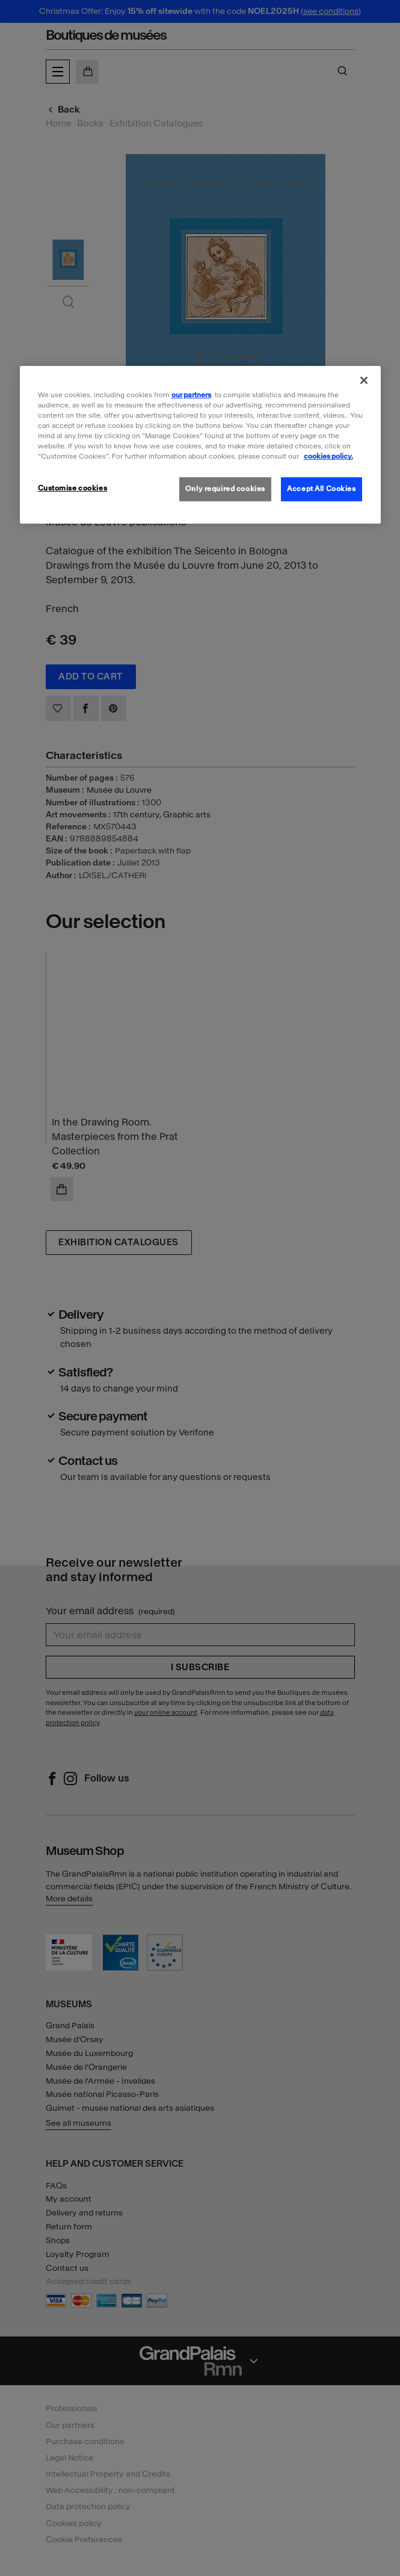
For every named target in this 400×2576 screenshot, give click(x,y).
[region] (200, 445)
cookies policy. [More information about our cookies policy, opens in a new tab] (328, 456)
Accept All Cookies (321, 488)
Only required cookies (225, 488)
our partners (191, 394)
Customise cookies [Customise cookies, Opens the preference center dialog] (73, 488)
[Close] (364, 380)
